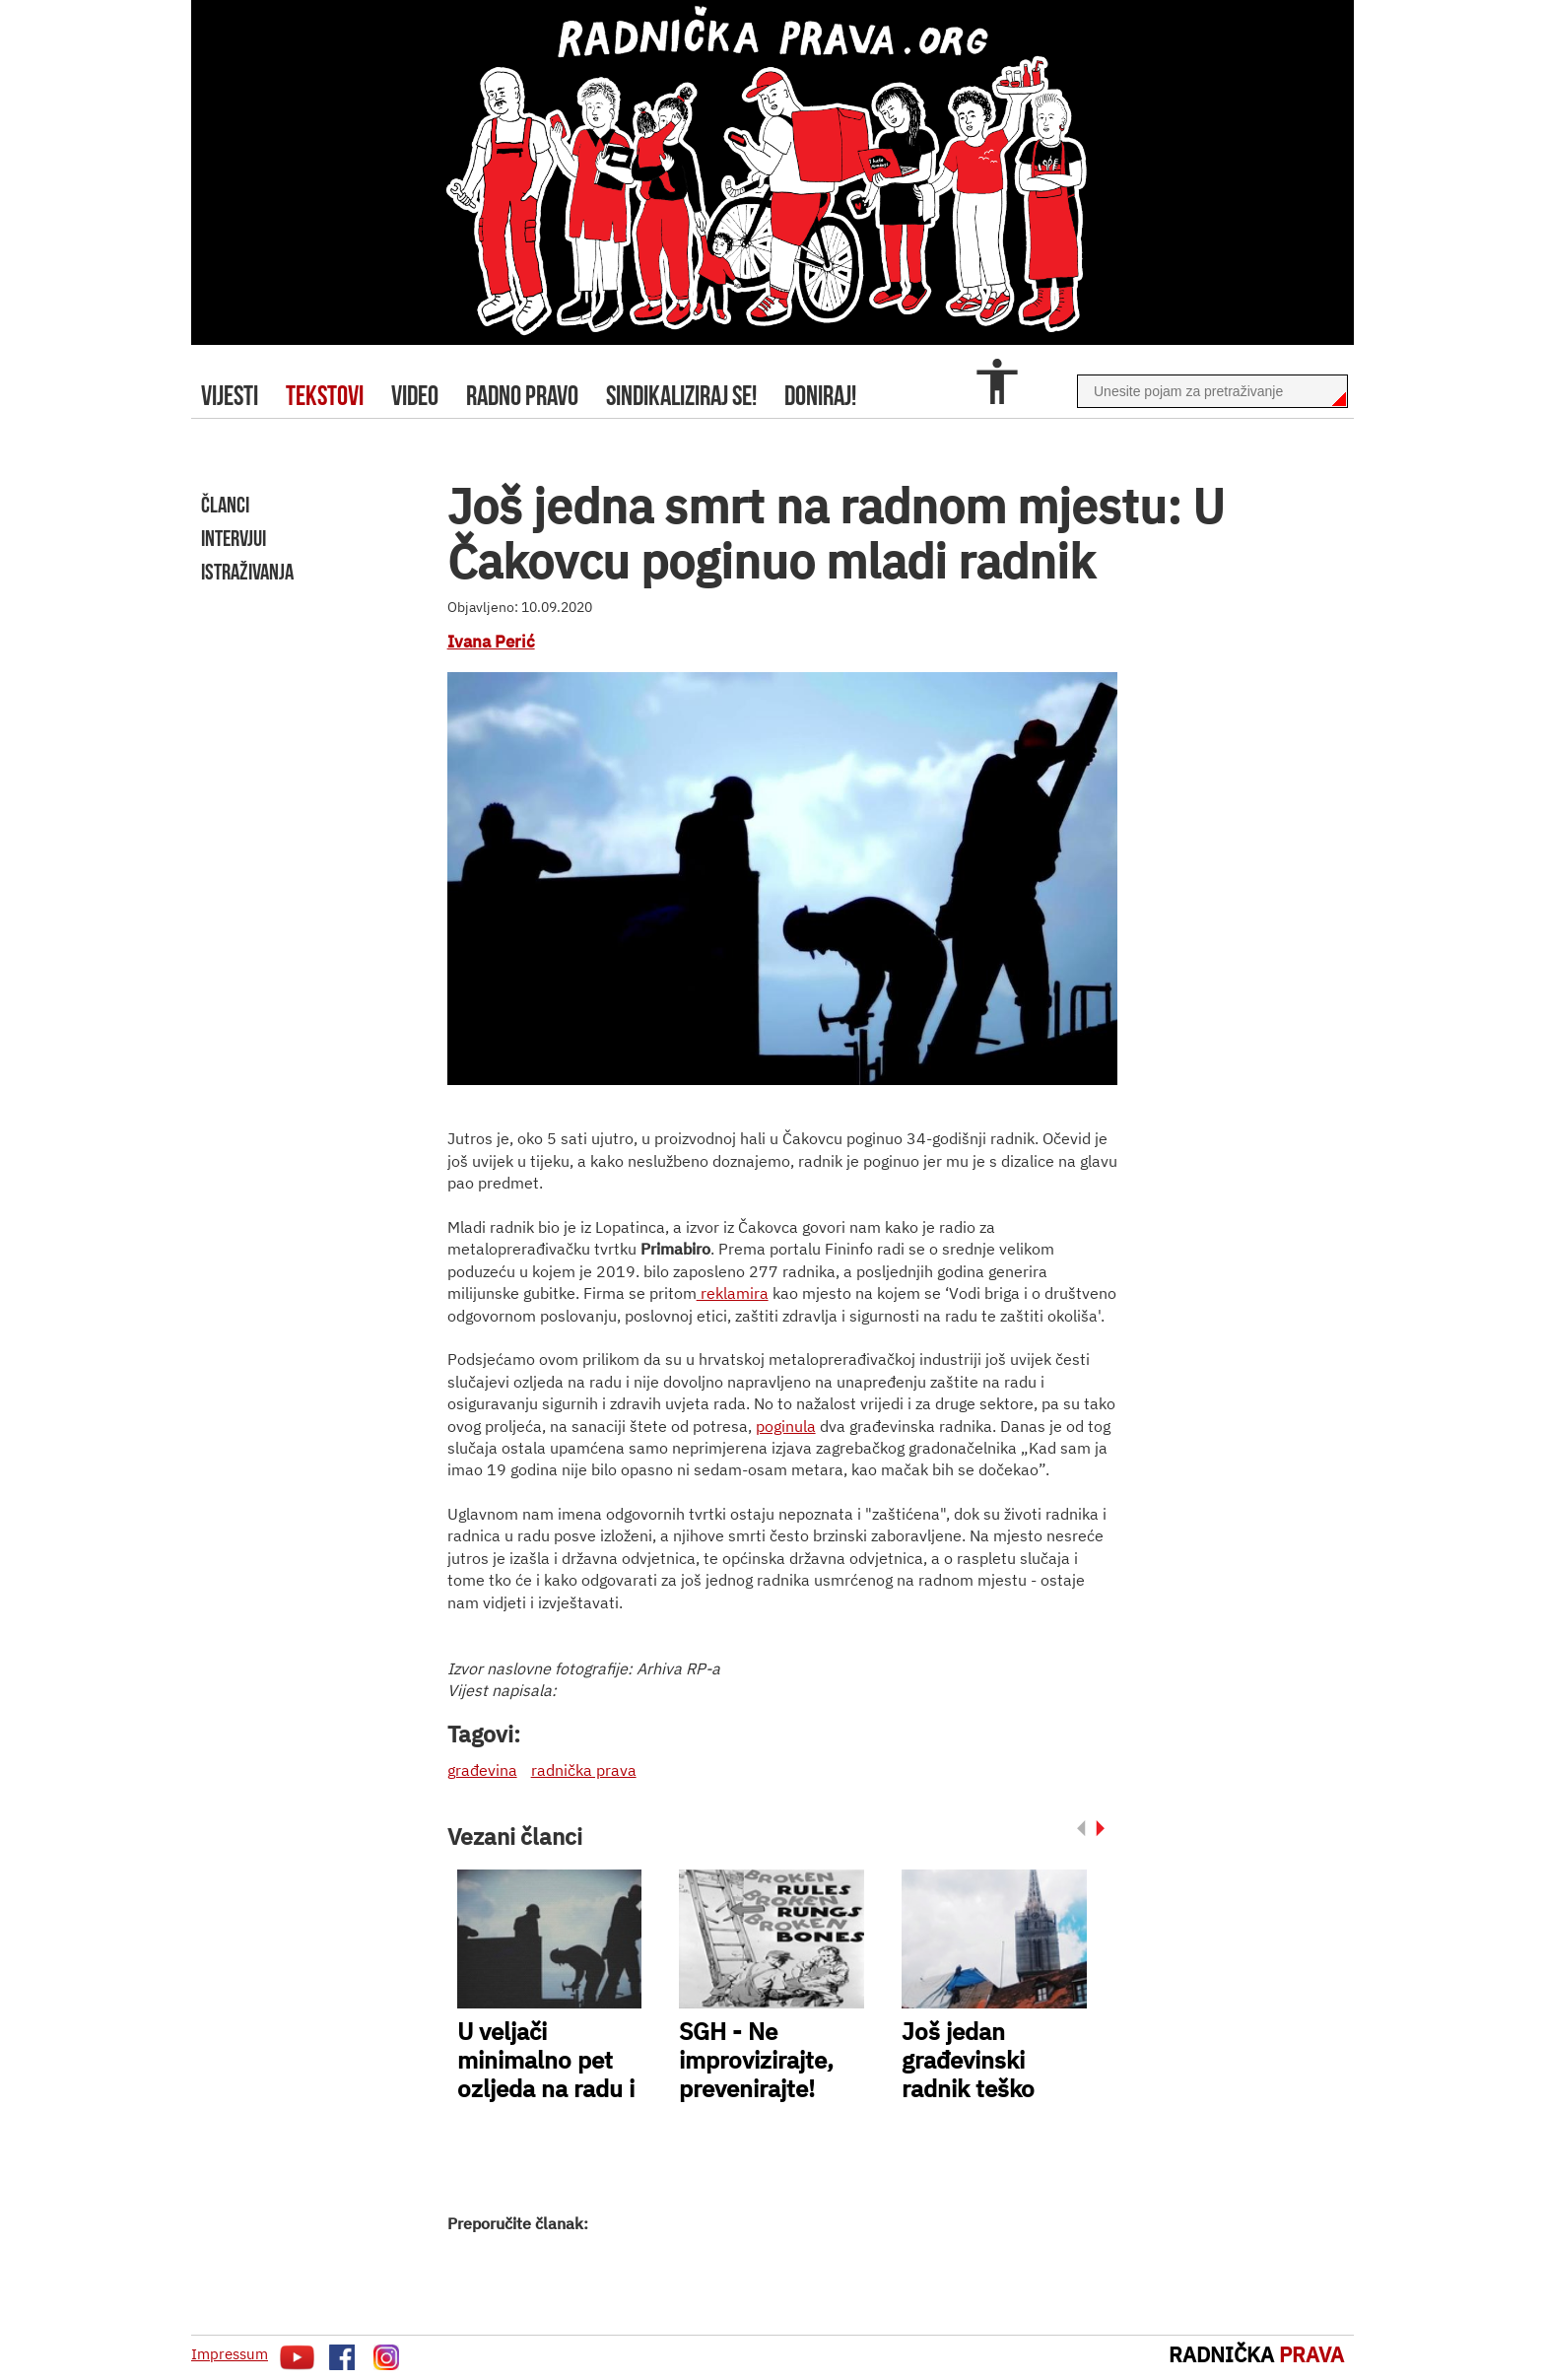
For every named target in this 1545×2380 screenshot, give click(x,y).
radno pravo (522, 395)
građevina (482, 1770)
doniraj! (820, 395)
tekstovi (325, 395)
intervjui (233, 538)
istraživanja (247, 571)
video (414, 395)
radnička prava (584, 1770)
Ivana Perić (491, 641)
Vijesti (229, 395)
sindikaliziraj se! (681, 395)
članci (225, 504)
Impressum (229, 2354)
